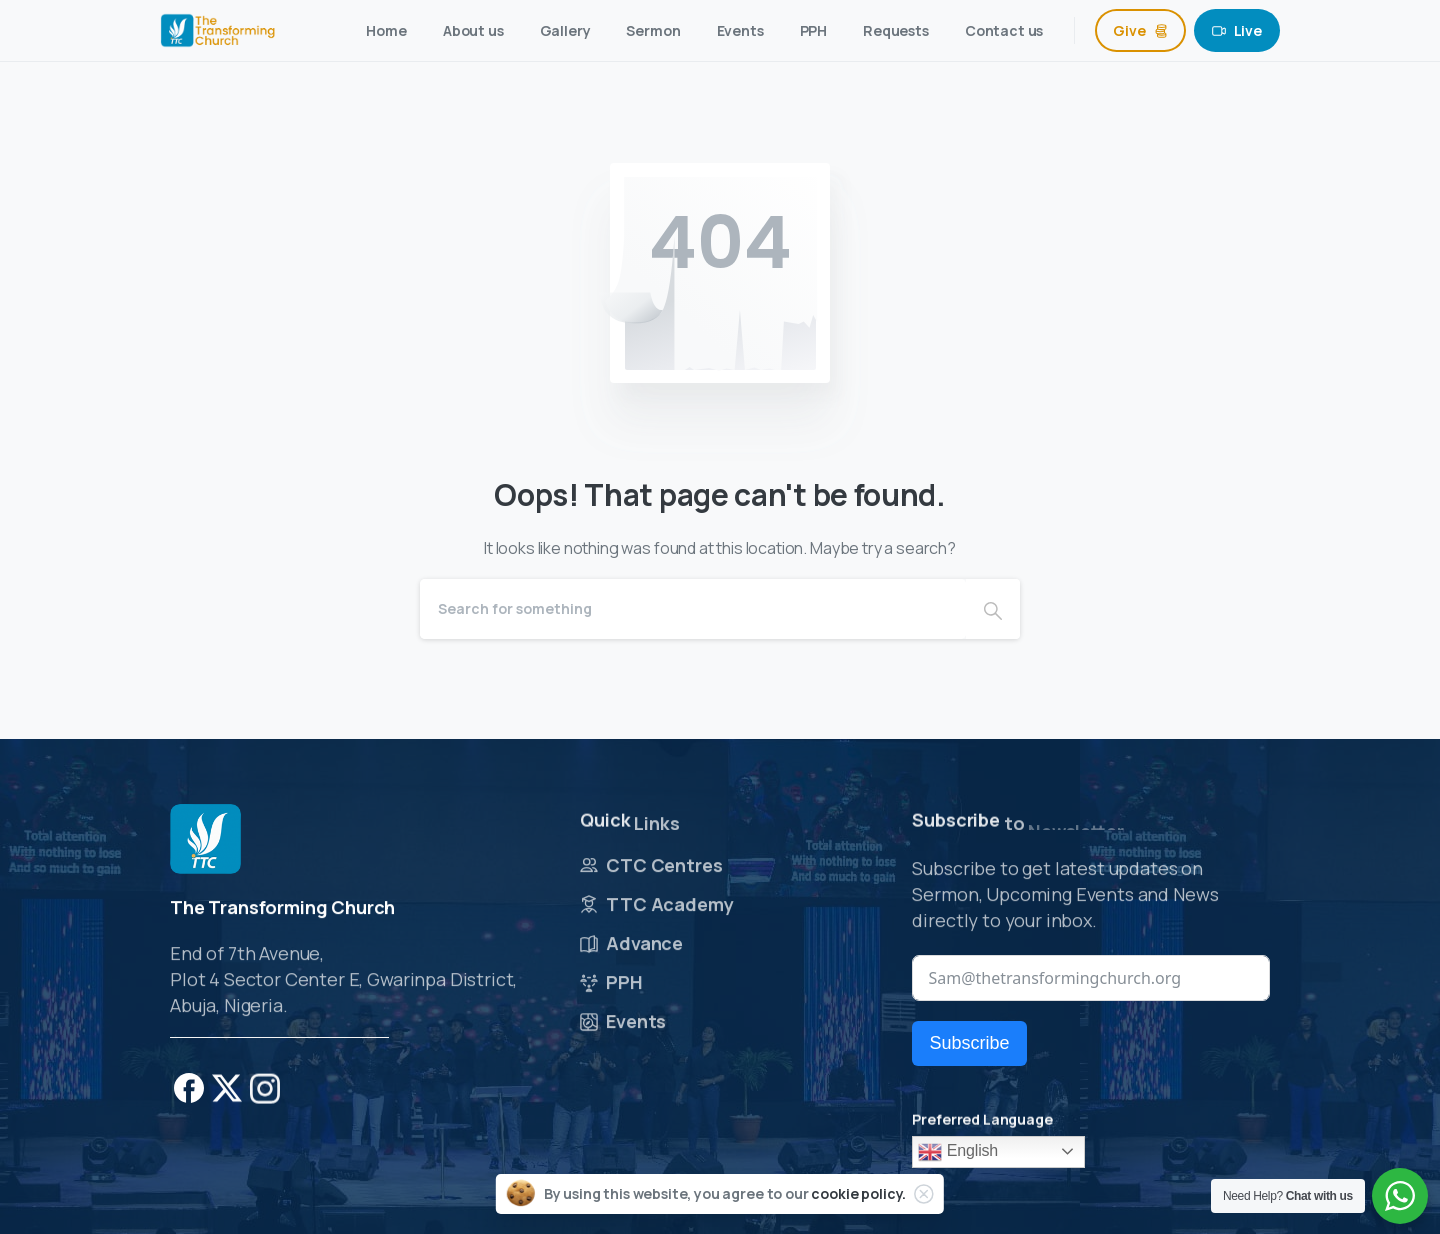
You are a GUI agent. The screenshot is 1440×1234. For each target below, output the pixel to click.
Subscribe (969, 1043)
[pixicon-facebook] (189, 1098)
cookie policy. (858, 1193)
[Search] (693, 609)
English (958, 1152)
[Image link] (205, 848)
